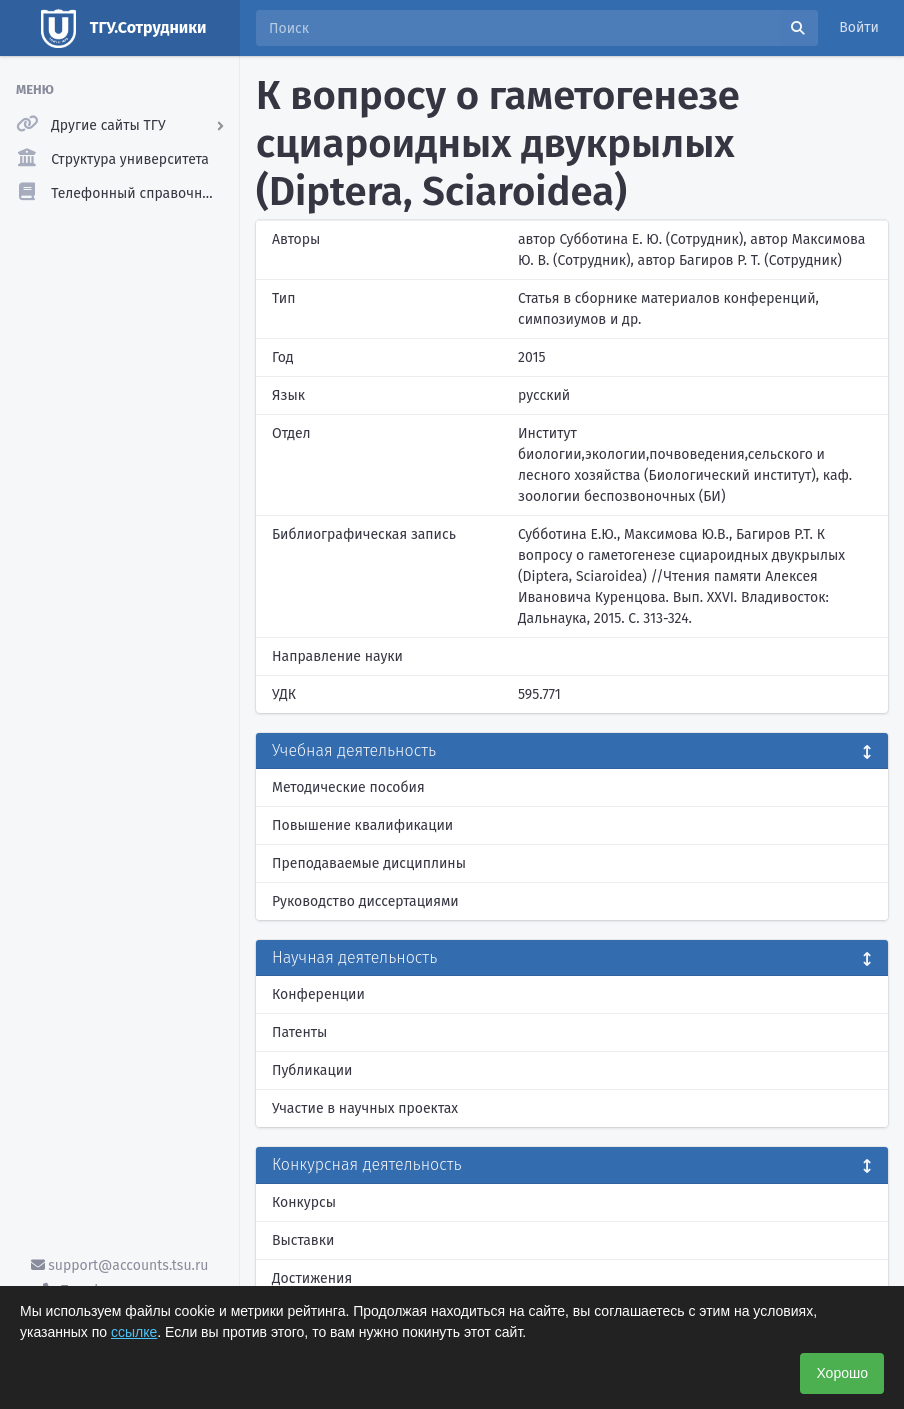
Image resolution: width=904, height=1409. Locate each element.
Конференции (318, 994)
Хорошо (842, 1373)
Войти (859, 27)
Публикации (312, 1070)
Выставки (303, 1240)
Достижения (312, 1278)
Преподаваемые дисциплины (369, 863)
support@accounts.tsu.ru (120, 1265)
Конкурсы (304, 1202)
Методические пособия (348, 787)
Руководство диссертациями (365, 901)
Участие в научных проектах (365, 1108)
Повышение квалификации (362, 825)
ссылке (134, 1332)
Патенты (299, 1032)
